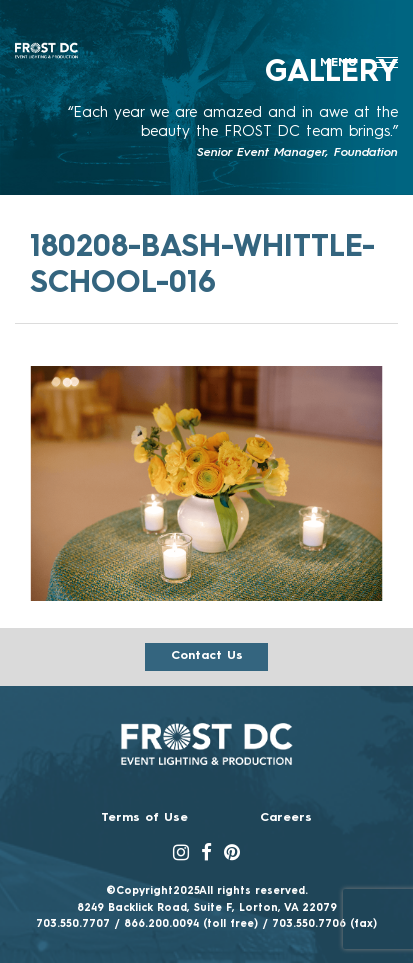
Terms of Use (144, 818)
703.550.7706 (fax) (324, 924)
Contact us (207, 656)
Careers (286, 818)
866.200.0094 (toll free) (191, 924)
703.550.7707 (73, 924)
